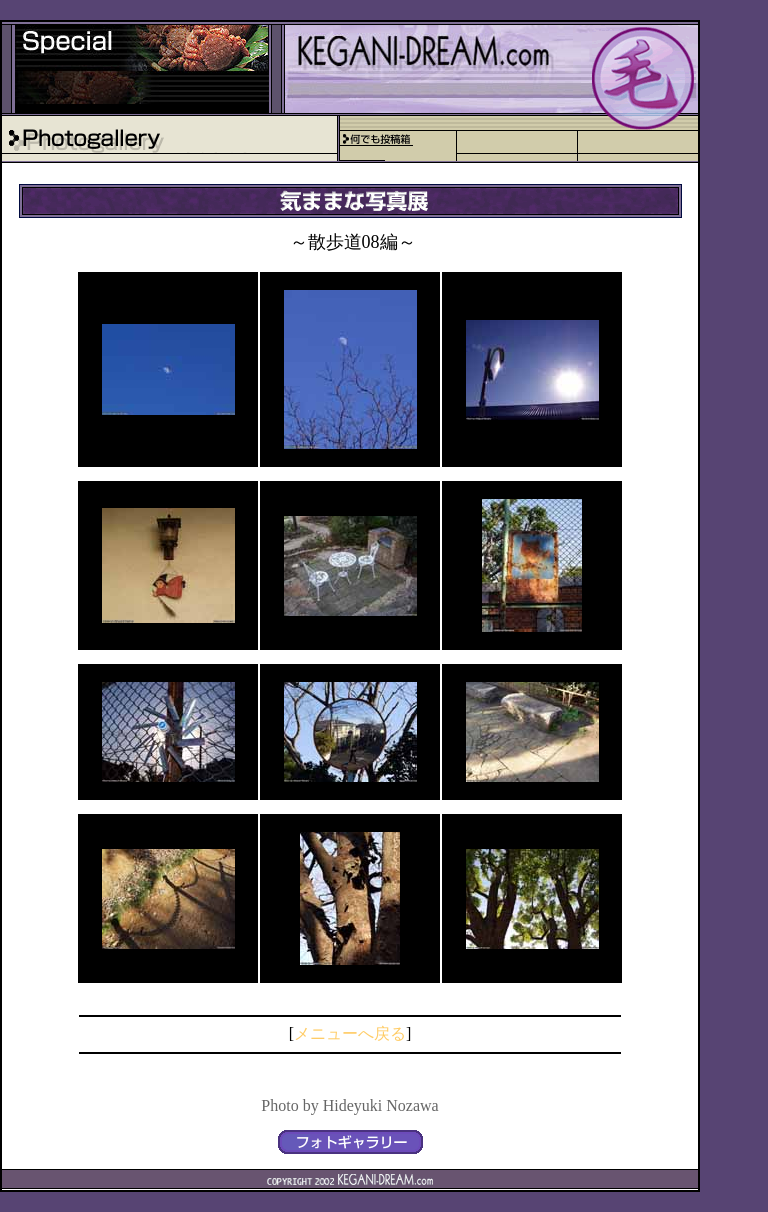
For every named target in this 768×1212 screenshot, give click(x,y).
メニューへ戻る (350, 1033)
